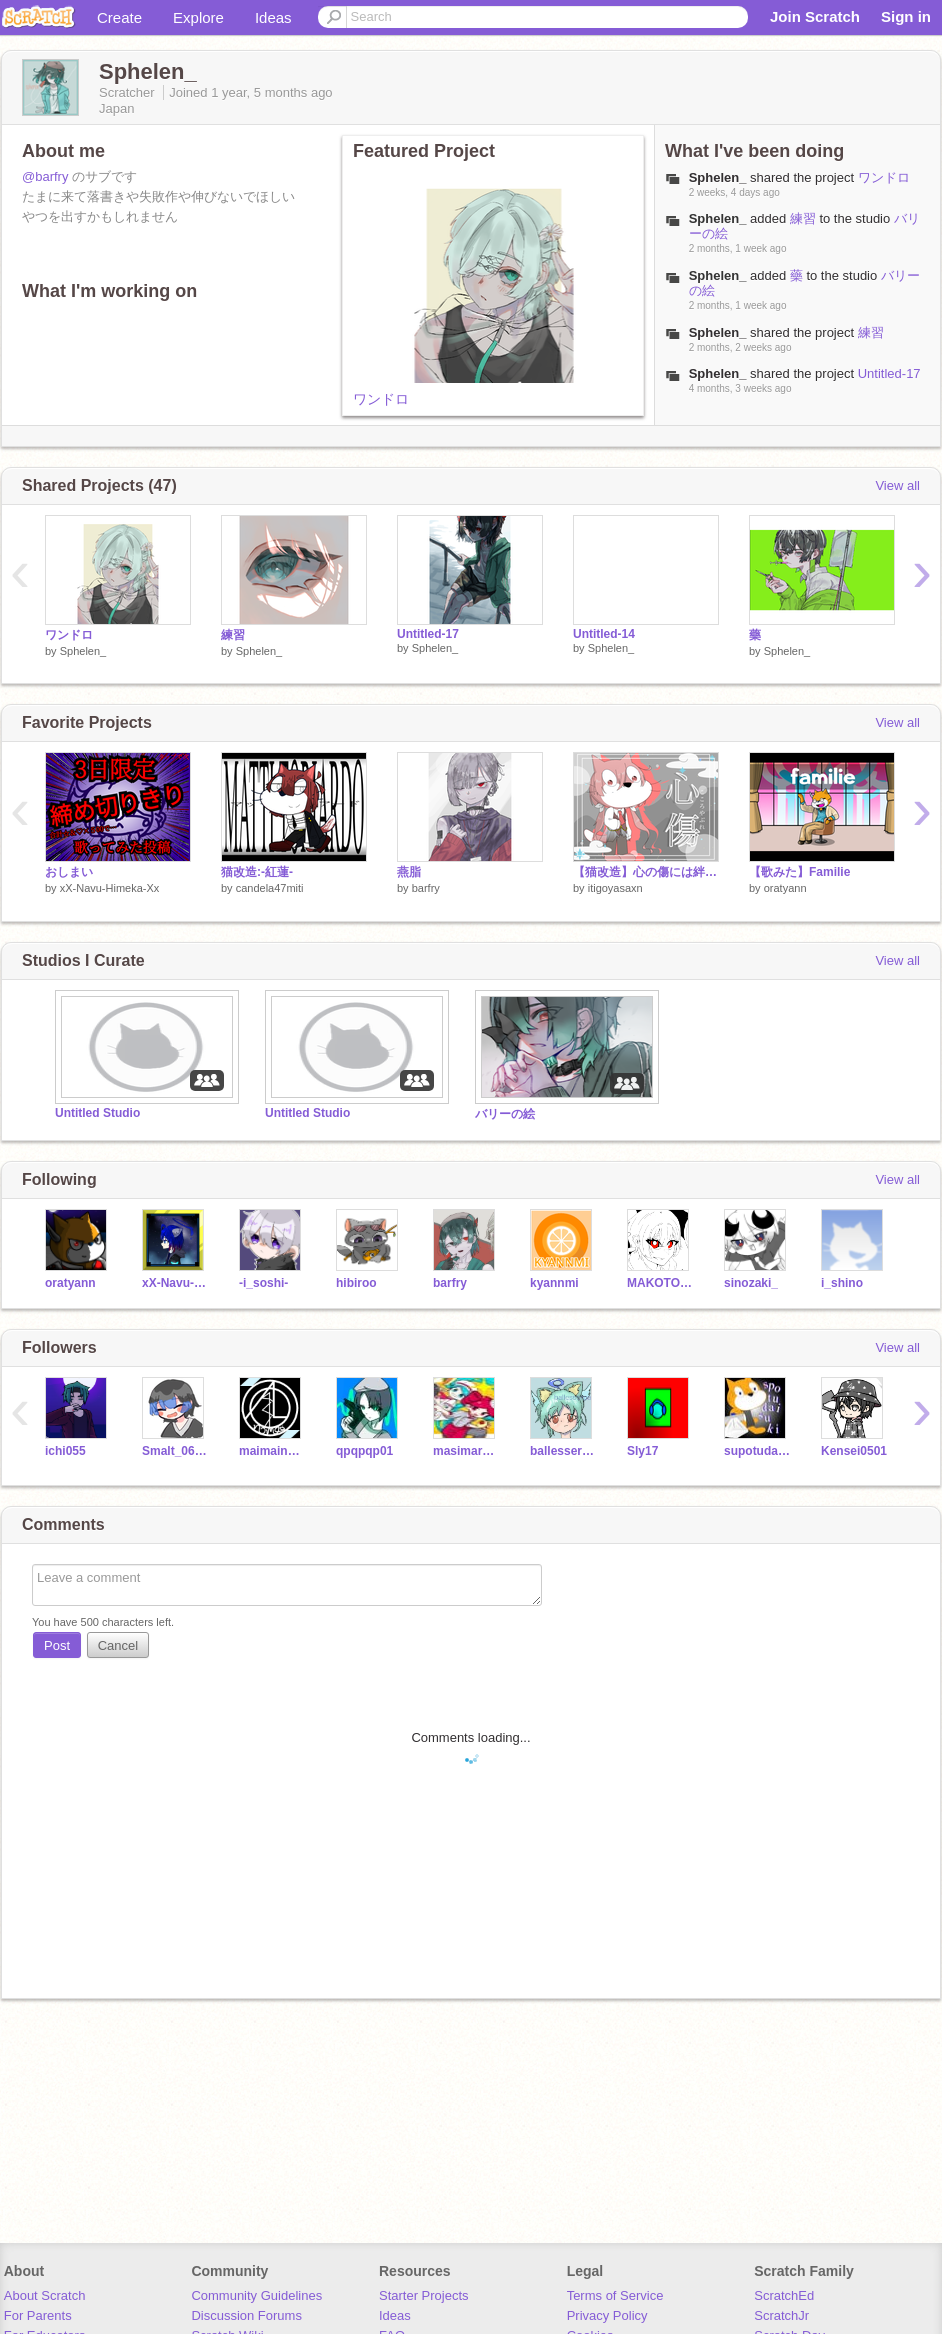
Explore (198, 17)
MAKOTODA (660, 1283)
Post (57, 1645)
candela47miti (270, 888)
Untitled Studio (97, 1113)
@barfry (45, 176)
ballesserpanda (563, 1451)
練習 (803, 218)
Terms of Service (615, 2295)
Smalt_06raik (175, 1451)
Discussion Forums (246, 2315)
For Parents (38, 2315)
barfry (426, 888)
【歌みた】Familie (799, 872)
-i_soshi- (263, 1283)
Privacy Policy (607, 2315)
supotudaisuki (757, 1451)
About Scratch (45, 2295)
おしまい (69, 872)
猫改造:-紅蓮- (257, 872)
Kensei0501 (854, 1451)
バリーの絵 (505, 1114)
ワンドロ (381, 399)
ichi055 (65, 1451)
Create (119, 17)
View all (897, 485)
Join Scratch (815, 16)
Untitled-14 (604, 634)
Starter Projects (424, 2295)
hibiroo (356, 1283)
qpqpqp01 (364, 1451)
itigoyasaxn (615, 888)
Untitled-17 (889, 373)
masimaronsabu (466, 1451)
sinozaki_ (751, 1283)
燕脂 (409, 872)
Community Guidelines (256, 2295)
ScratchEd (784, 2295)
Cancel (118, 1645)
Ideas (273, 17)
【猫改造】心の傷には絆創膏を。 (646, 872)
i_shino (842, 1283)
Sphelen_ (718, 218)
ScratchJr (781, 2315)
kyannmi (554, 1283)
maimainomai (272, 1451)
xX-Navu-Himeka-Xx (110, 888)
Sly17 (642, 1451)
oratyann (785, 888)
